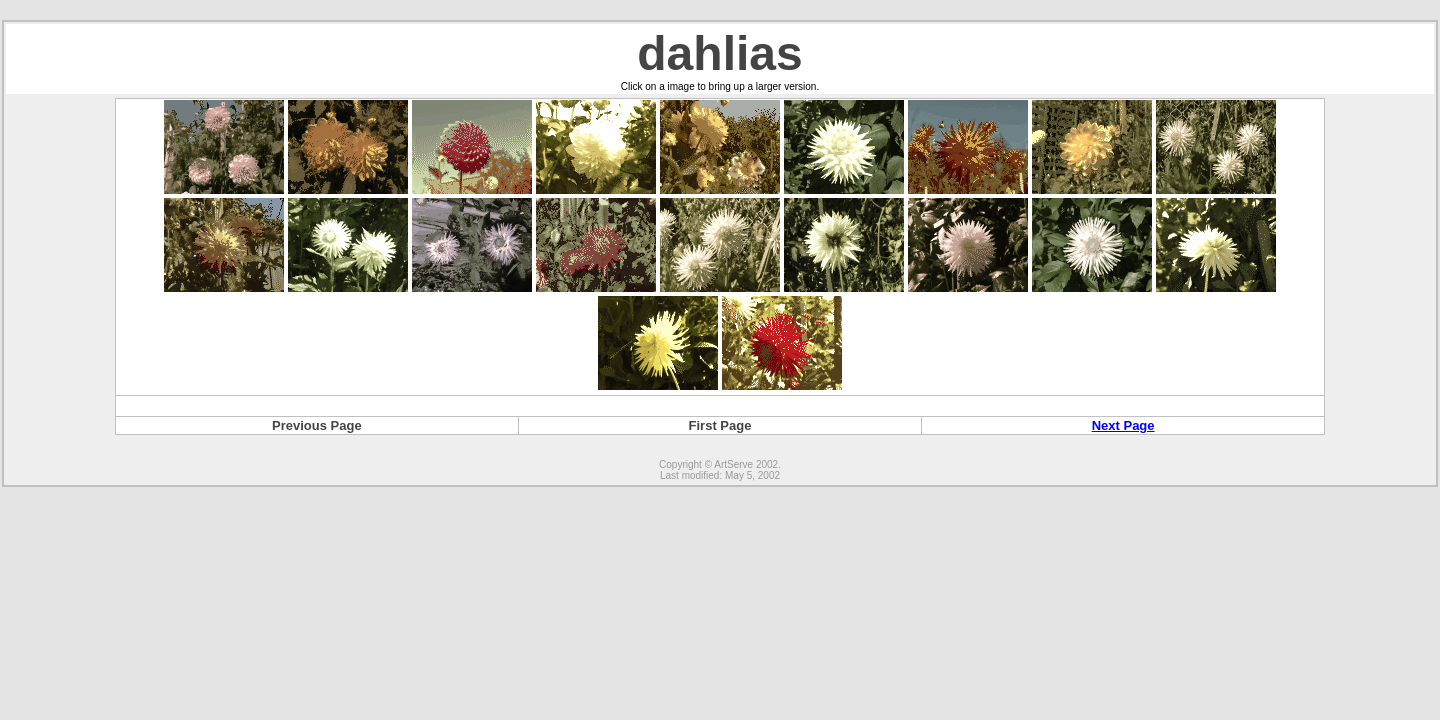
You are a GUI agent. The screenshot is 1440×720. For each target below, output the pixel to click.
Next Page (1123, 425)
